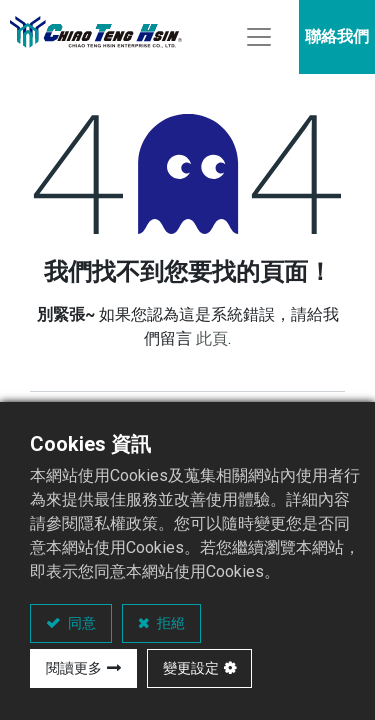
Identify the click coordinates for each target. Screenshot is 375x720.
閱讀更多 (74, 668)
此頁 (212, 338)
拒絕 (169, 623)
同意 (80, 623)
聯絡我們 (337, 36)
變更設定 (191, 668)
